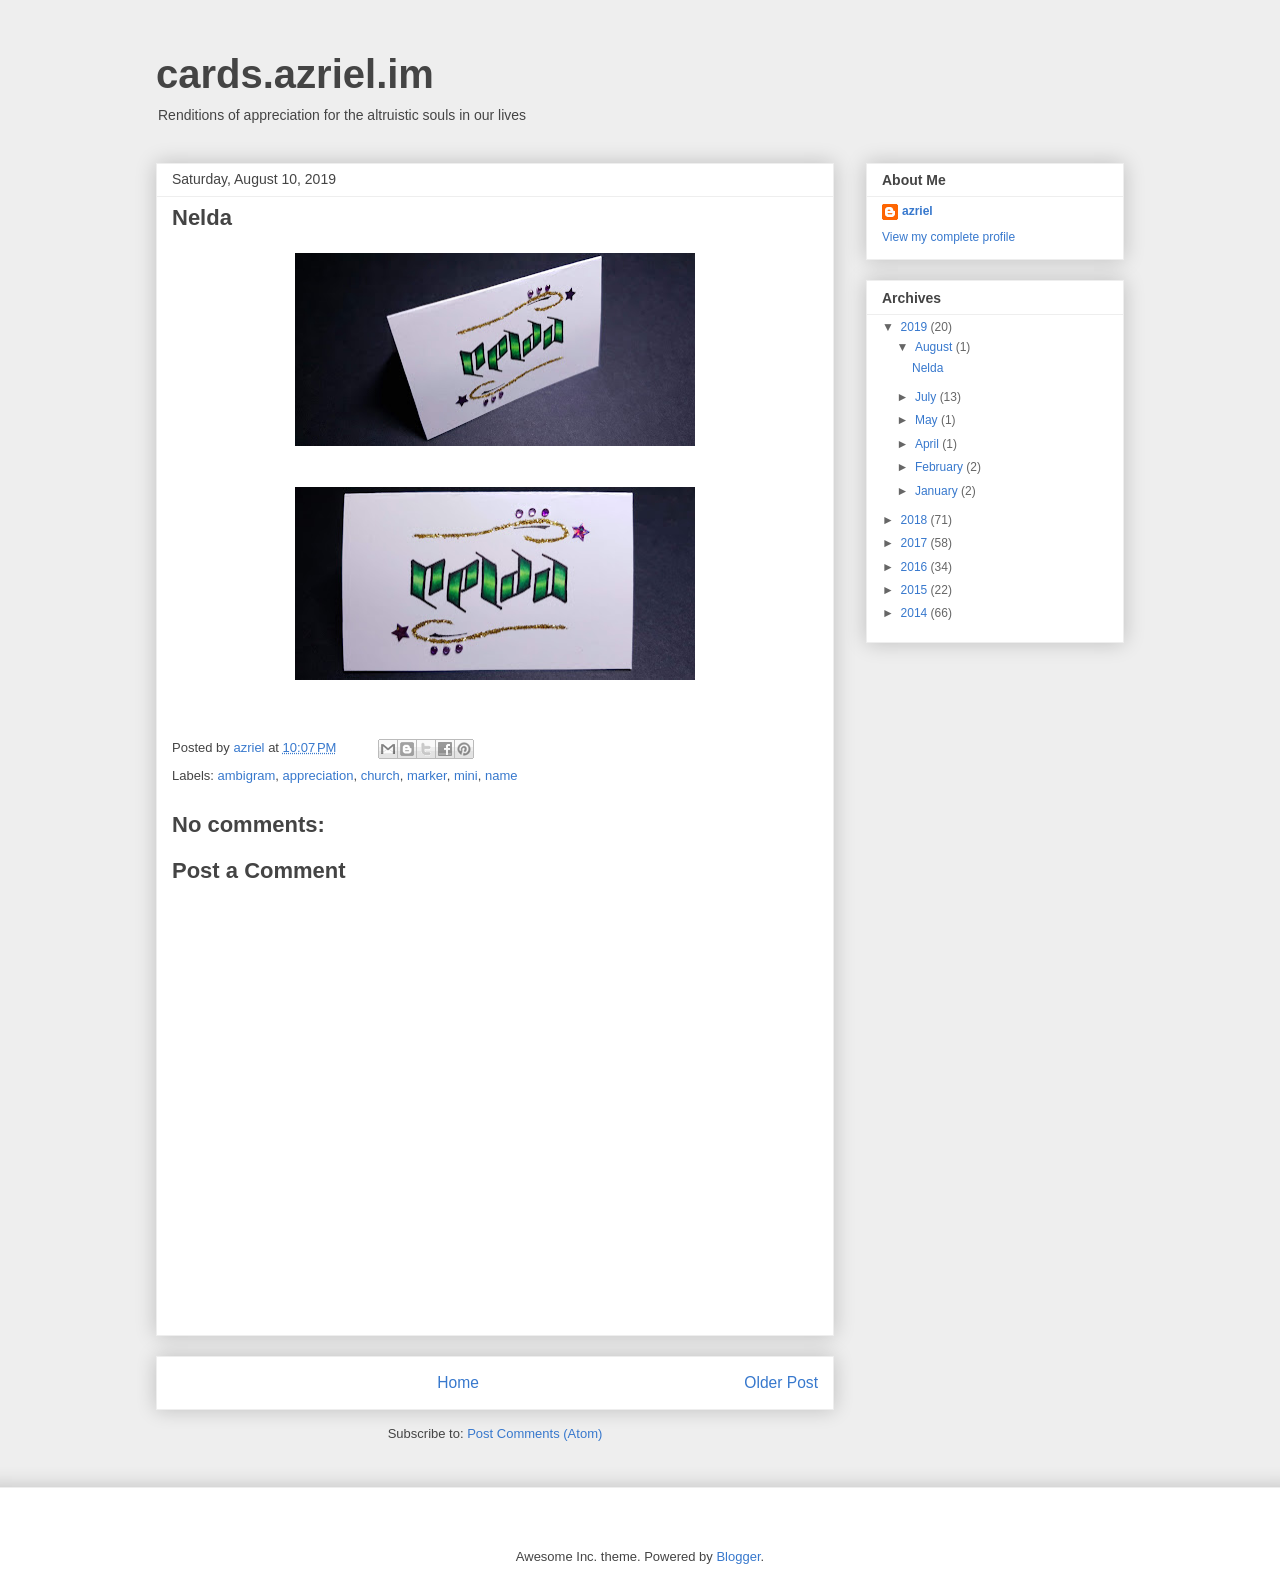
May (928, 420)
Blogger (738, 1556)
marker (427, 775)
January (938, 491)
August (935, 347)
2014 (916, 613)
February (940, 467)
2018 (916, 520)
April (928, 444)
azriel (917, 211)
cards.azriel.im (295, 74)
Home (458, 1382)
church (380, 775)
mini (466, 775)
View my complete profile (948, 237)
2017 (916, 543)
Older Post (781, 1382)
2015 (916, 590)
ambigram (247, 775)
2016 (916, 567)
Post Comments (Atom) (534, 1433)
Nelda (927, 368)
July (927, 397)
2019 (916, 327)
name (501, 775)
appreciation (318, 775)
